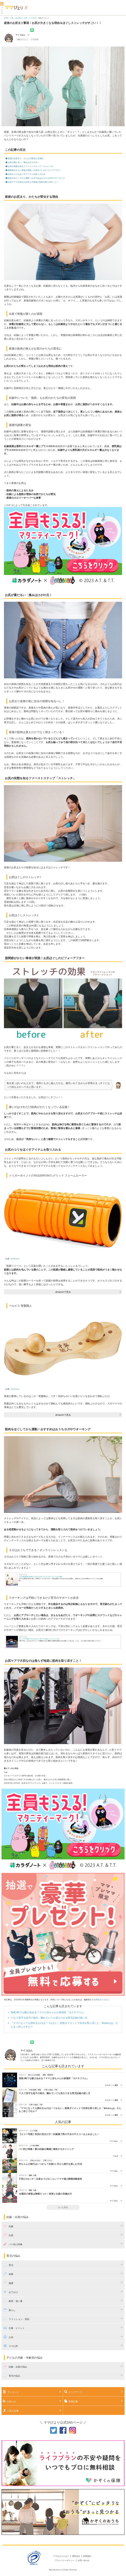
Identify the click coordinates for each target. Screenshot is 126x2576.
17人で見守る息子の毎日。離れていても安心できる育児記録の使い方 (49, 2017)
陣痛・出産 (32, 2175)
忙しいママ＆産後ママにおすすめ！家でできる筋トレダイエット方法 (39, 1639)
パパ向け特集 (34, 2145)
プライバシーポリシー (64, 2560)
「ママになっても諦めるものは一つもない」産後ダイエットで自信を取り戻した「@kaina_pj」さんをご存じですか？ (70, 2110)
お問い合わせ (83, 2560)
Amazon (14, 1259)
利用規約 (87, 2556)
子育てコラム (47, 2160)
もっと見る (63, 2207)
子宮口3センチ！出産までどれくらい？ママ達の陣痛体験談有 (50, 2178)
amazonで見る (63, 1291)
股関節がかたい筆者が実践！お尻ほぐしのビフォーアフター (33, 170)
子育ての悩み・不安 (50, 2090)
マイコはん (20, 35)
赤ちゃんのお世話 (34, 2075)
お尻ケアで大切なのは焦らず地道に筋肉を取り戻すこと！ (32, 182)
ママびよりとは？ (61, 2556)
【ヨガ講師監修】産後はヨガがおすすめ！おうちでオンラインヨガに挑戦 (40, 1576)
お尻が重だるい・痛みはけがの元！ (22, 162)
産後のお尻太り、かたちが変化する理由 (24, 158)
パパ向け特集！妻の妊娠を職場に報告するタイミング (46, 2149)
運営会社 (76, 2556)
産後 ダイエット (43, 18)
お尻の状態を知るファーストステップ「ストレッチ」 (30, 166)
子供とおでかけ (35, 2160)
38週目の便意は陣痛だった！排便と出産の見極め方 (45, 2193)
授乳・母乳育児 (48, 2075)
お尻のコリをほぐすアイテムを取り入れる (25, 174)
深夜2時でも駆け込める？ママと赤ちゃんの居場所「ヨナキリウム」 (48, 2012)
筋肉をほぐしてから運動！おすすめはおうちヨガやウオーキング (35, 178)
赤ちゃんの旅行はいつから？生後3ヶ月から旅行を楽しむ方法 (50, 2163)
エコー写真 (33, 2131)
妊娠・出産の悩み (16, 18)
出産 (25, 18)
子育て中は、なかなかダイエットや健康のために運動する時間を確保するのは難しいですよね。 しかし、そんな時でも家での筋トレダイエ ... (60, 1641)
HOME (6, 18)
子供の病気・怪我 (35, 2090)
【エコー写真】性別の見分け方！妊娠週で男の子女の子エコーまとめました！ (59, 2134)
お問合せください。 (102, 1999)
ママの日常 (32, 18)
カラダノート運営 (111, 2085)
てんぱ (115, 2156)
